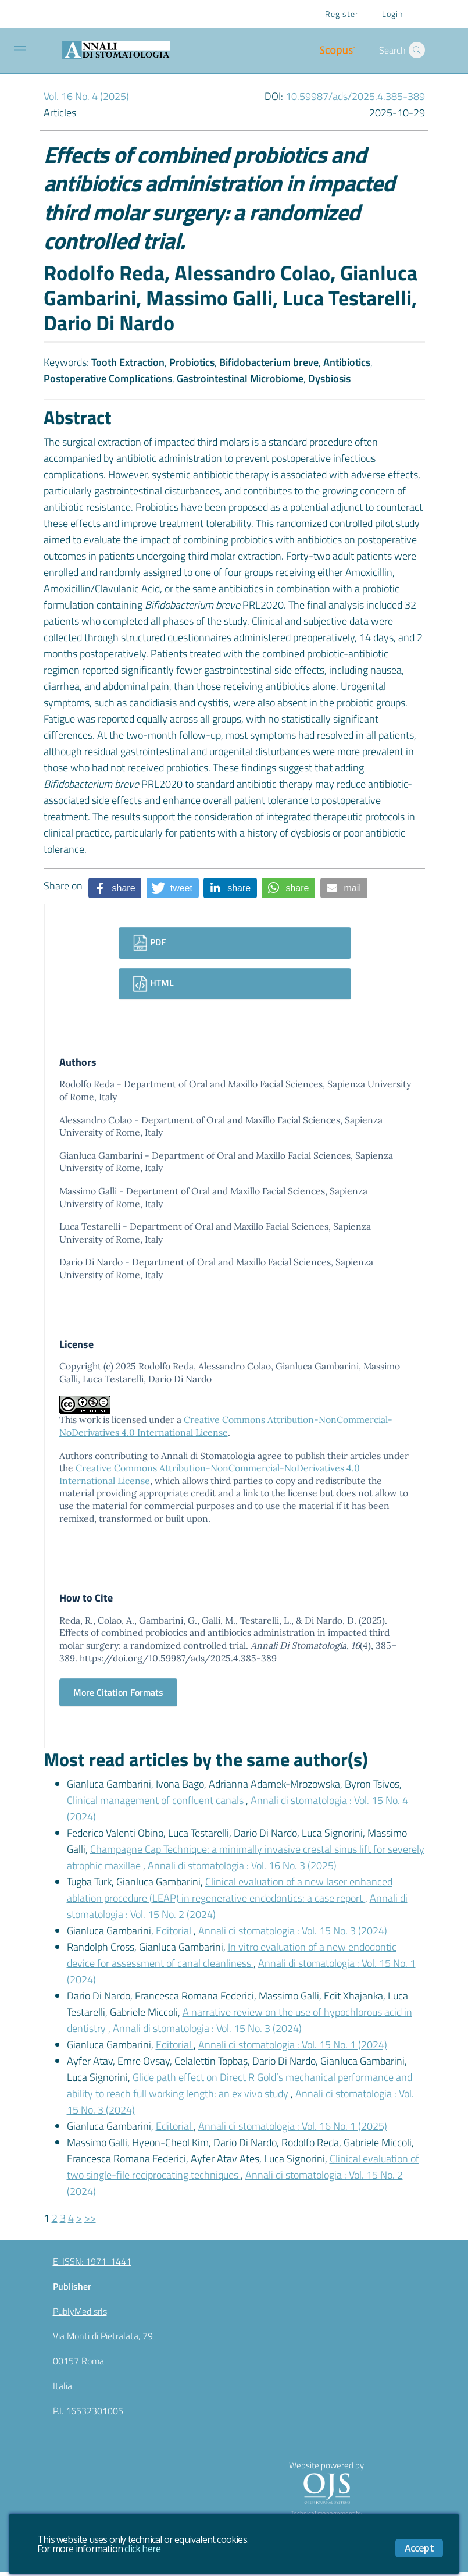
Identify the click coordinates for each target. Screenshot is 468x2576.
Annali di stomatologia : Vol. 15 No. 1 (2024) (292, 2048)
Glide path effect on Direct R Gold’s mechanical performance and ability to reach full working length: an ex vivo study (239, 2089)
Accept (419, 2548)
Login (392, 14)
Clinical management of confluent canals (156, 1804)
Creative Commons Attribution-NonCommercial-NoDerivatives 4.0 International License (225, 1429)
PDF (149, 943)
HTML (153, 983)
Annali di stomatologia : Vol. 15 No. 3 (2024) (292, 1934)
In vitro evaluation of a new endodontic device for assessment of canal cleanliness (231, 1959)
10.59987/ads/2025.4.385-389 (355, 96)
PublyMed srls (80, 2315)
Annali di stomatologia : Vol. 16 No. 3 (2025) (242, 1869)
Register (342, 14)
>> (90, 2222)
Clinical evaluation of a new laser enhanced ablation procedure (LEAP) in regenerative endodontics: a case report (229, 1894)
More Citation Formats (118, 1696)
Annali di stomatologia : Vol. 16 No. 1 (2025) (292, 2130)
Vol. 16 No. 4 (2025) (86, 96)
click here (142, 2548)
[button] (417, 50)
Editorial (175, 1934)
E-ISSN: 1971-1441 (92, 2265)
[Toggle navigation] (20, 50)
